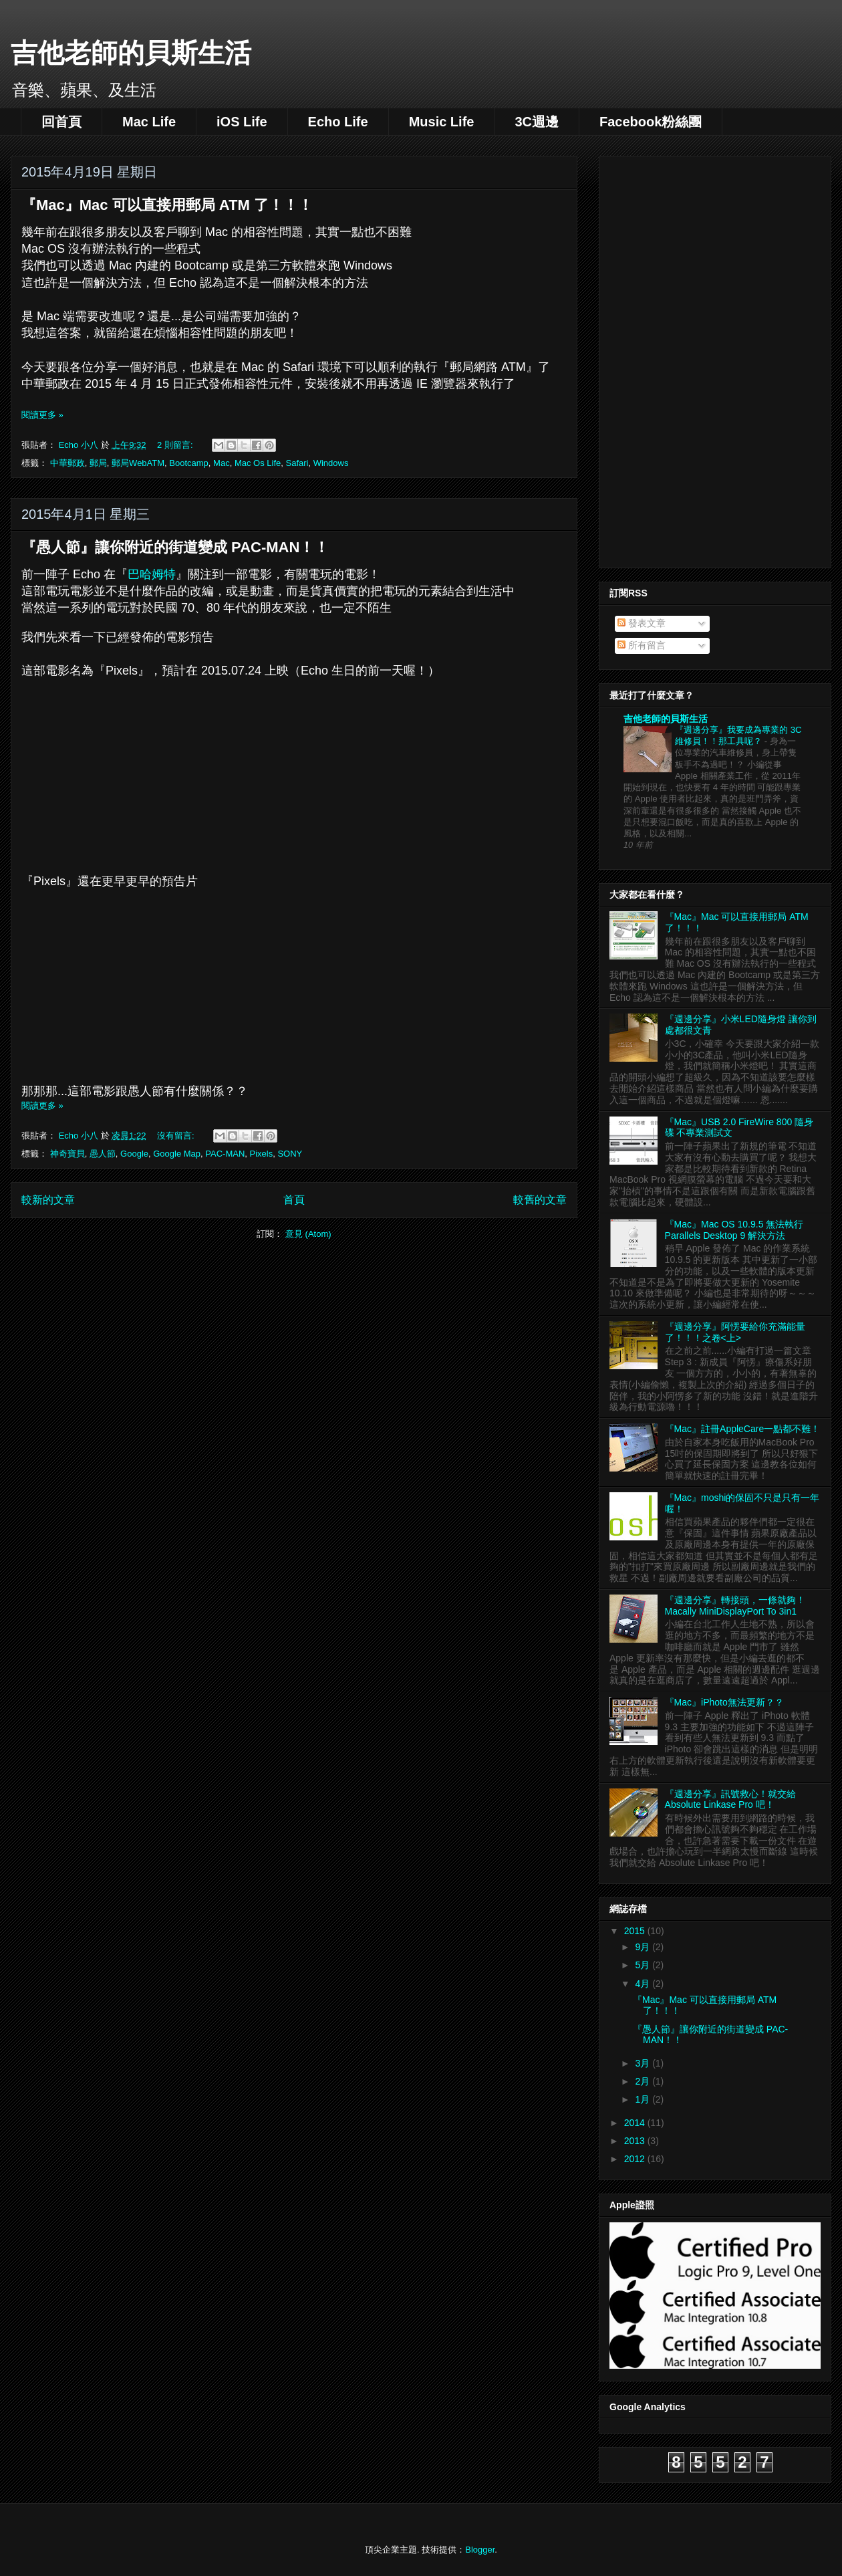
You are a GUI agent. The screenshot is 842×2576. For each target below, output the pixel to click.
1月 (643, 2099)
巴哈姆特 (152, 574)
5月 (643, 1965)
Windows (331, 463)
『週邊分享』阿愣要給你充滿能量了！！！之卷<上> (735, 1332)
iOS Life (242, 121)
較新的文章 (48, 1199)
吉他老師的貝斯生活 (131, 53)
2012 (636, 2158)
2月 (643, 2081)
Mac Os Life (258, 463)
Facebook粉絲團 (650, 121)
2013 (636, 2140)
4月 (643, 1983)
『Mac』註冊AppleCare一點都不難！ (743, 1428)
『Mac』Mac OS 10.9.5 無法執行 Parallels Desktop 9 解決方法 (734, 1230)
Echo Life (338, 121)
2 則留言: (176, 445)
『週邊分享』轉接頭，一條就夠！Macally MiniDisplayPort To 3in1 (735, 1606)
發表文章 (641, 623)
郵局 (98, 463)
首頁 (294, 1199)
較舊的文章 (540, 1199)
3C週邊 (537, 121)
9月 (643, 1947)
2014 (636, 2122)
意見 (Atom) (308, 1234)
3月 (643, 2063)
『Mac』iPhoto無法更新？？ (724, 1702)
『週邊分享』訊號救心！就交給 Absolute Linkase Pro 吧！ (730, 1799)
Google (134, 1154)
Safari (296, 463)
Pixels (261, 1154)
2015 (636, 1930)
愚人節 (103, 1154)
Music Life (441, 121)
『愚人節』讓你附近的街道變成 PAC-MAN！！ (175, 547)
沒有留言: (176, 1136)
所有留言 (641, 645)
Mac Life (149, 121)
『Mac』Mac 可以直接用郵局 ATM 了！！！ (167, 205)
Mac (221, 463)
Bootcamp (188, 463)
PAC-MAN (225, 1154)
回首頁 (61, 121)
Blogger (480, 2550)
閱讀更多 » (42, 415)
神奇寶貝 (67, 1154)
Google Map (176, 1154)
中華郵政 (67, 463)
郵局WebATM (138, 463)
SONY (289, 1154)
